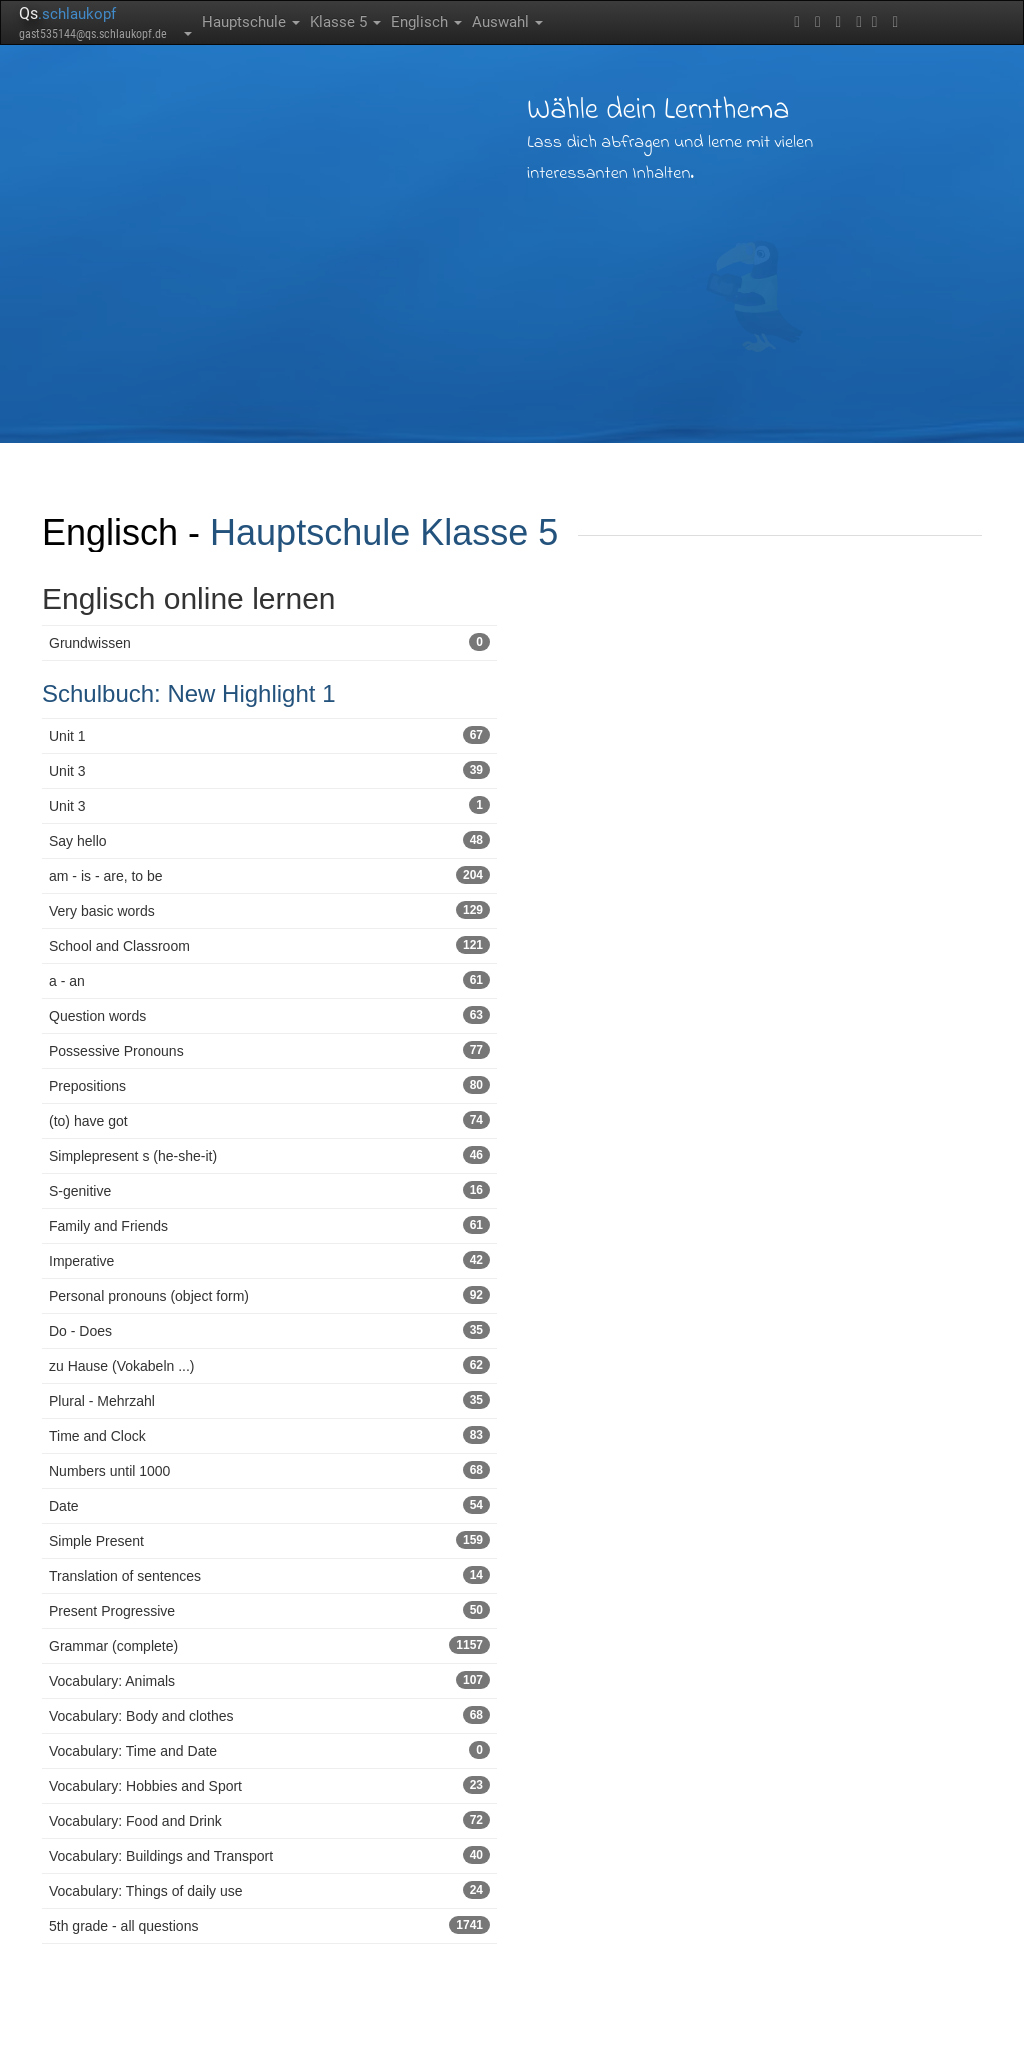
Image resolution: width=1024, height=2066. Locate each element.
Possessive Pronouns (269, 1050)
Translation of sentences (269, 1575)
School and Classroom (269, 945)
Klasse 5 (345, 22)
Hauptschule (251, 22)
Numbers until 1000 (269, 1470)
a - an (269, 980)
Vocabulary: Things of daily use (269, 1890)
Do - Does (269, 1330)
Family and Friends (269, 1225)
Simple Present (269, 1540)
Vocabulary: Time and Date (269, 1750)
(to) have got (269, 1120)
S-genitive (269, 1190)
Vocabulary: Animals (269, 1680)
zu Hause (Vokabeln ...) (269, 1365)
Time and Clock (269, 1435)
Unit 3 (269, 770)
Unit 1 (269, 735)
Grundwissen (269, 642)
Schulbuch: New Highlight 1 (189, 693)
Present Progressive (269, 1610)
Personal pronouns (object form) (269, 1295)
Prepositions (269, 1085)
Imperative (269, 1260)
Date (269, 1505)
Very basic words (269, 910)
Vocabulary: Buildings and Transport (269, 1855)
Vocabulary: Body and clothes (269, 1715)
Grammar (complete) (269, 1645)
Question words (269, 1015)
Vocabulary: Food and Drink (269, 1820)
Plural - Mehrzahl (269, 1400)
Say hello (269, 840)
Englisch (426, 22)
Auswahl (507, 22)
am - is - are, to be (269, 875)
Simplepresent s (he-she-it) (269, 1155)
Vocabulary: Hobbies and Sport (269, 1785)
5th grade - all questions (269, 1925)
